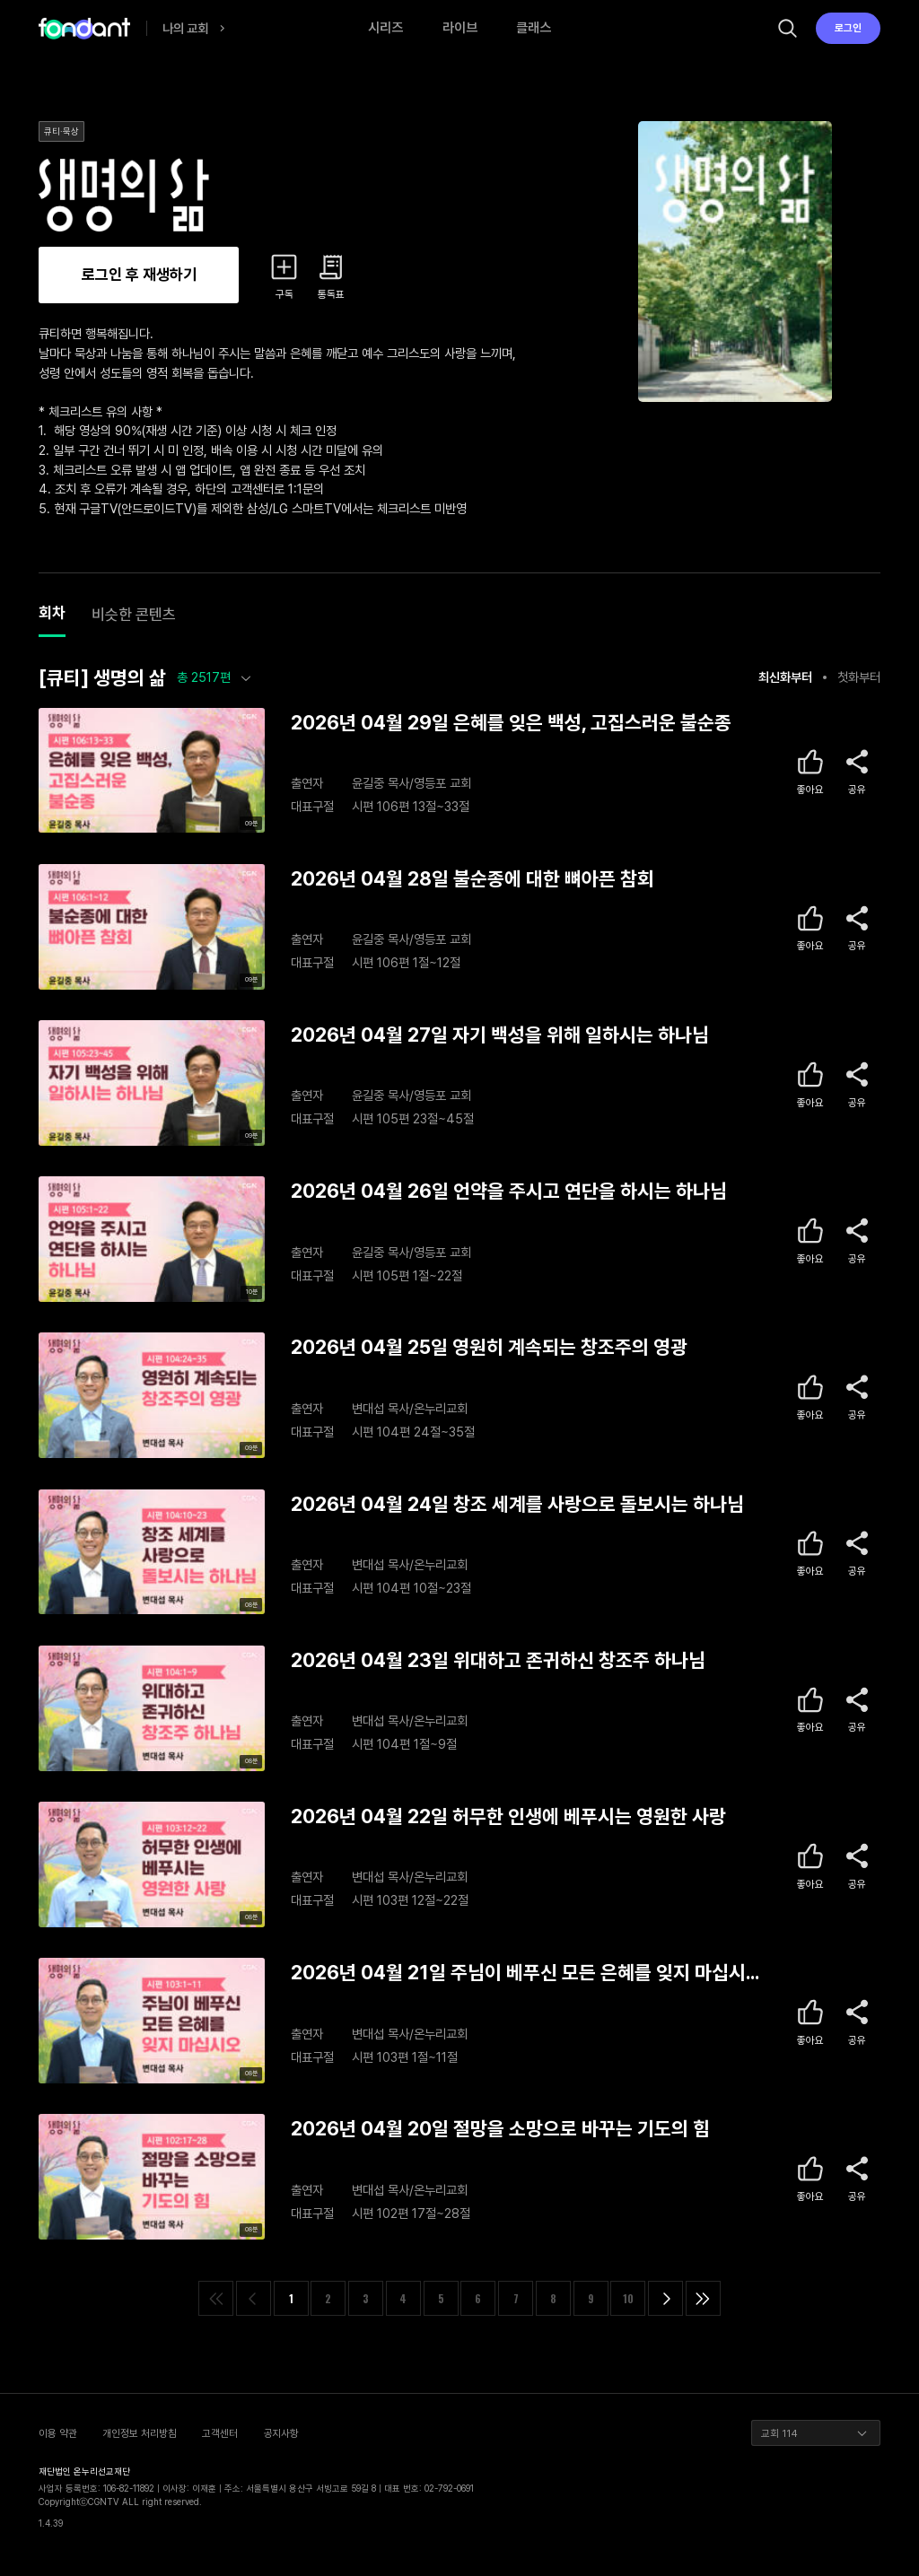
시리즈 (385, 28)
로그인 (848, 28)
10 (628, 2298)
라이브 (459, 28)
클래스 (533, 28)
